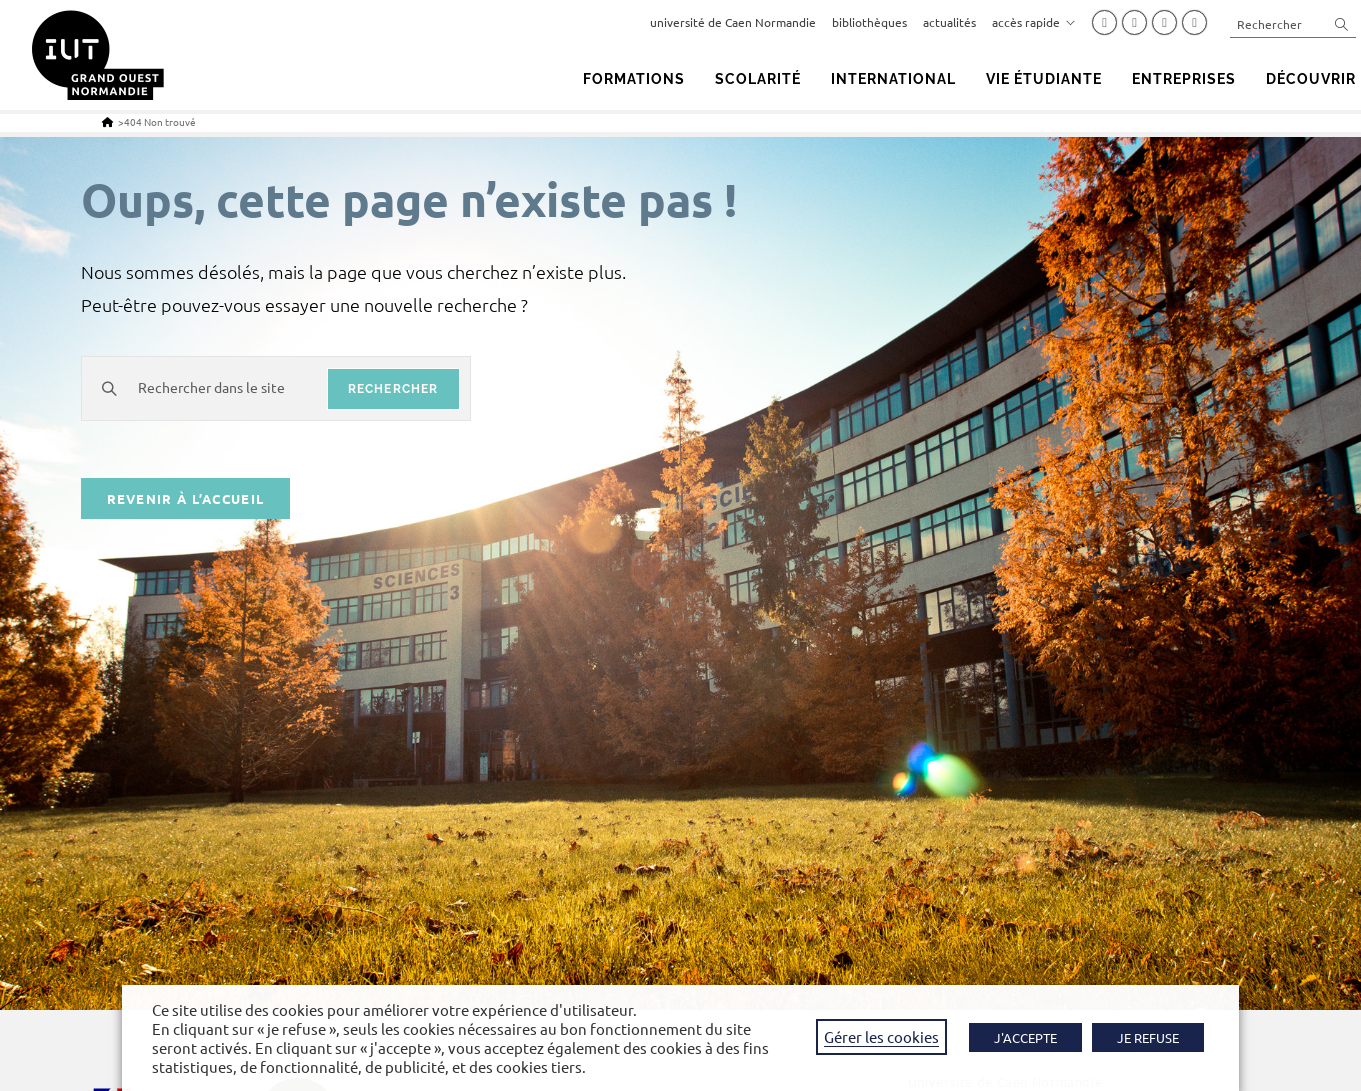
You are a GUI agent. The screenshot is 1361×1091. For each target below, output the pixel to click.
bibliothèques (869, 22)
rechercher (393, 389)
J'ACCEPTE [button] (1025, 1037)
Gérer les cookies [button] (881, 1036)
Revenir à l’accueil (186, 501)
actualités (949, 22)
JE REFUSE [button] (1148, 1037)
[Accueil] (107, 121)
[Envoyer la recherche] (1342, 23)
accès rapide (1034, 22)
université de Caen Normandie (733, 22)
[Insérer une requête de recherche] (1293, 23)
